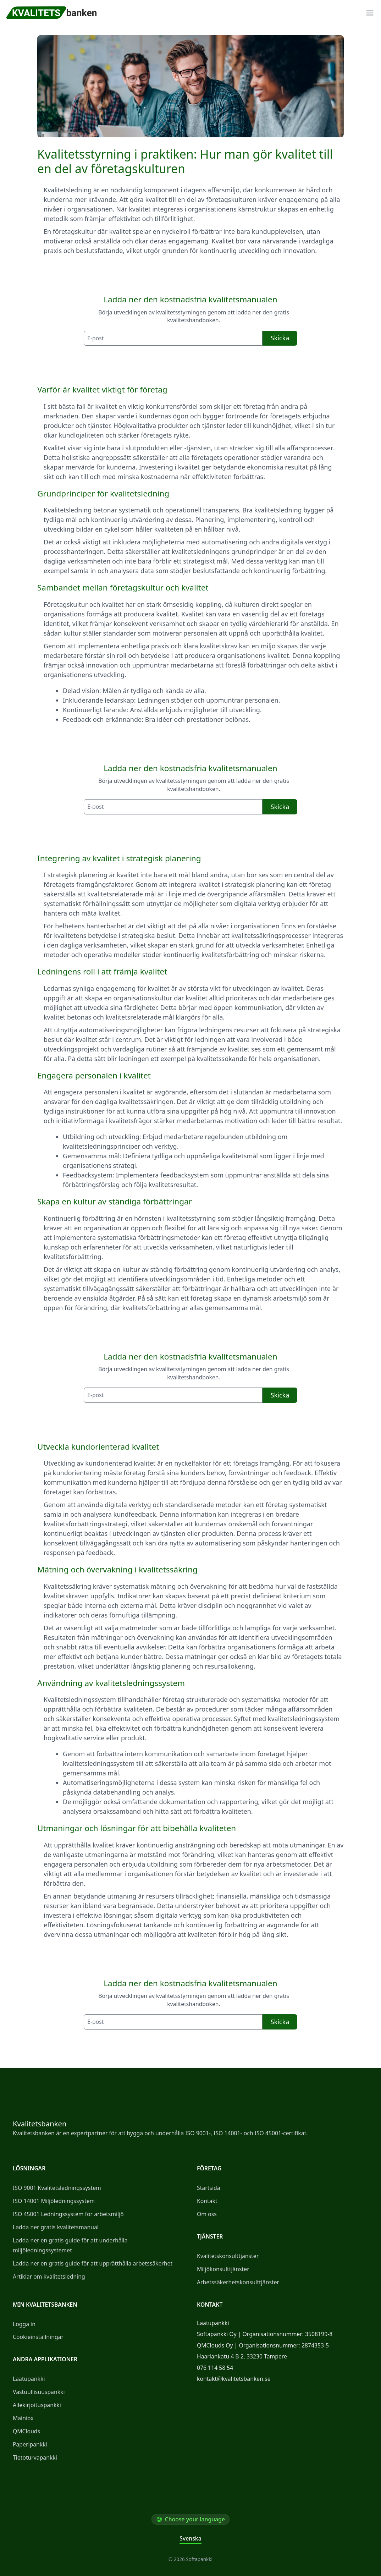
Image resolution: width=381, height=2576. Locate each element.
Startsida (208, 2188)
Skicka (280, 338)
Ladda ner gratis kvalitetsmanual (56, 2227)
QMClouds (26, 2431)
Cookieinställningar (38, 2337)
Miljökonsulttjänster (223, 2269)
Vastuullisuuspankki (39, 2392)
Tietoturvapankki (35, 2457)
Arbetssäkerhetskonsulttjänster (238, 2282)
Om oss (207, 2214)
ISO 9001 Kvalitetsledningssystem (57, 2188)
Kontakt (207, 2201)
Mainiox (23, 2418)
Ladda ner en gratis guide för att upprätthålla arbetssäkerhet (92, 2263)
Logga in (24, 2324)
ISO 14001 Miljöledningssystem (54, 2201)
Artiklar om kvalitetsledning (49, 2276)
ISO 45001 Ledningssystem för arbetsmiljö (68, 2214)
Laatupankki (29, 2379)
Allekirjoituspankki (37, 2405)
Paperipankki (30, 2444)
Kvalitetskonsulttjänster (228, 2256)
